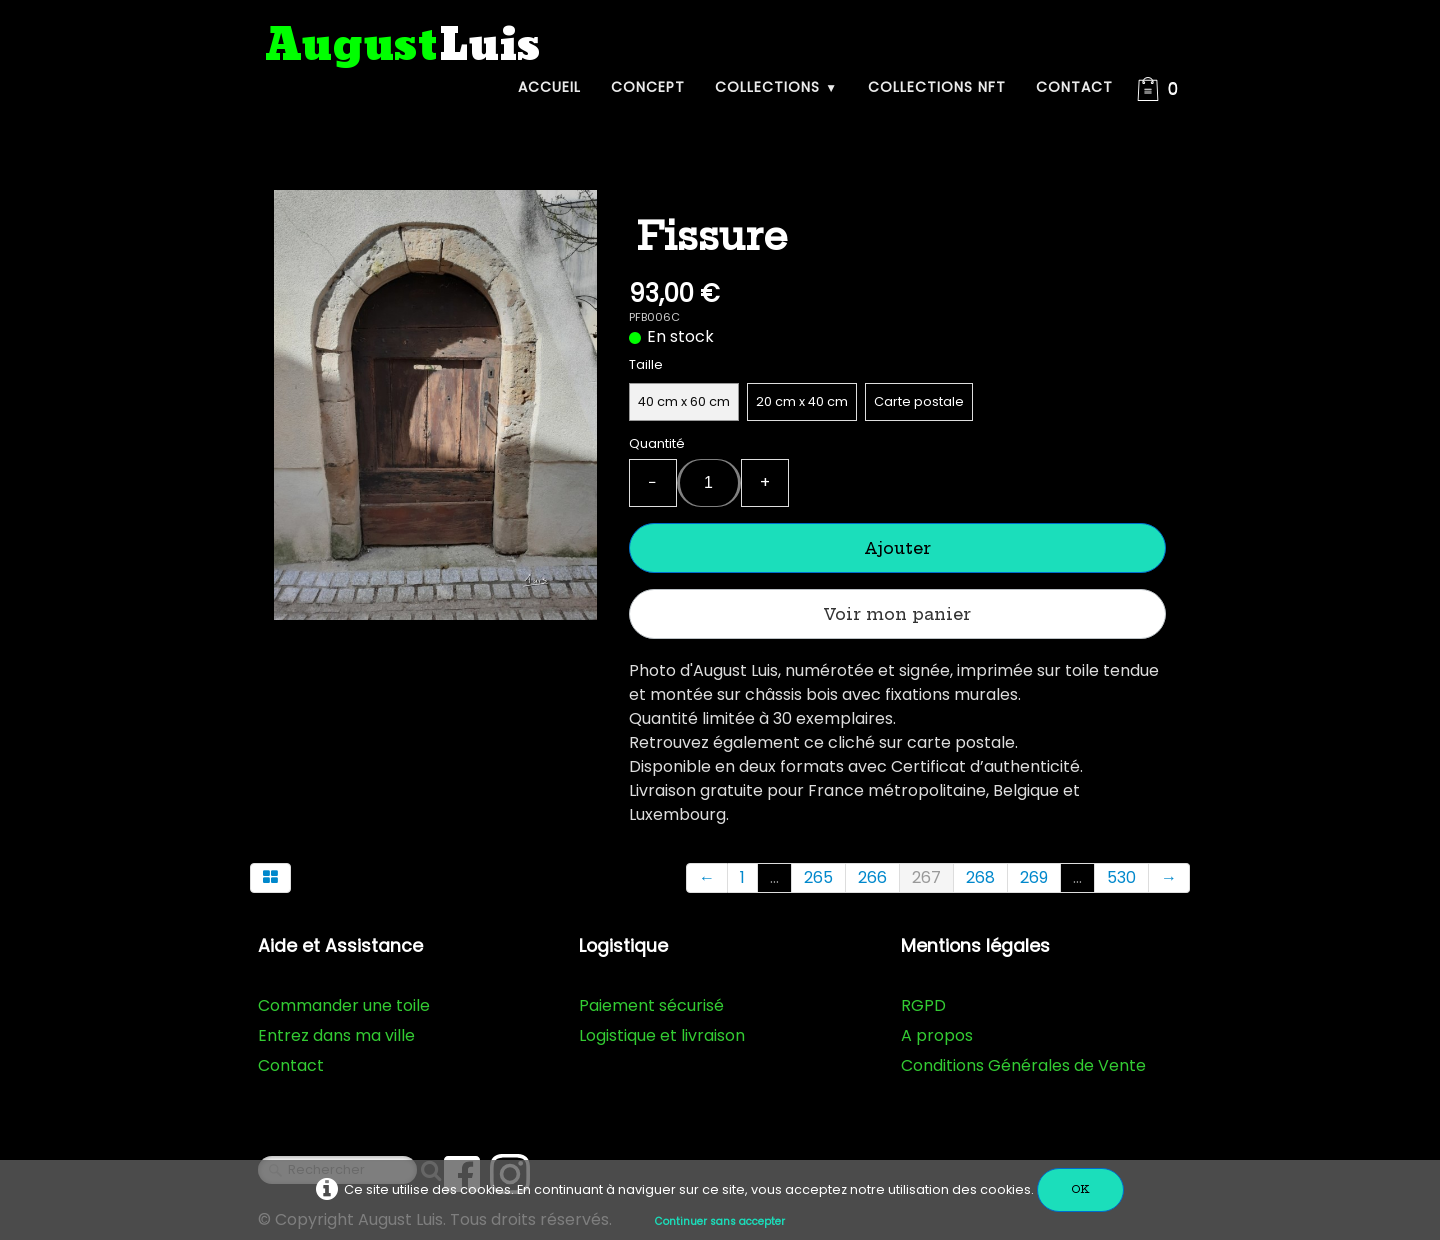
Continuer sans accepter (720, 1221)
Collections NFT (937, 87)
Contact (1074, 87)
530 (1121, 877)
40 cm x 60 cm (684, 401)
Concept (648, 87)
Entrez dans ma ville (336, 1035)
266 (872, 877)
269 (1034, 877)
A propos (937, 1035)
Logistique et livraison (662, 1035)
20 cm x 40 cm (802, 401)
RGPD (923, 1005)
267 (926, 877)
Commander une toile (344, 1005)
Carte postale (919, 401)
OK (1080, 1189)
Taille (646, 364)
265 (818, 877)
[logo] (403, 46)
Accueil (549, 87)
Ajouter (897, 548)
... (774, 877)
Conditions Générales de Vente (1023, 1065)
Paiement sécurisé (651, 1005)
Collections (776, 87)
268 (980, 877)
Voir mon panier (897, 614)
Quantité (657, 443)
